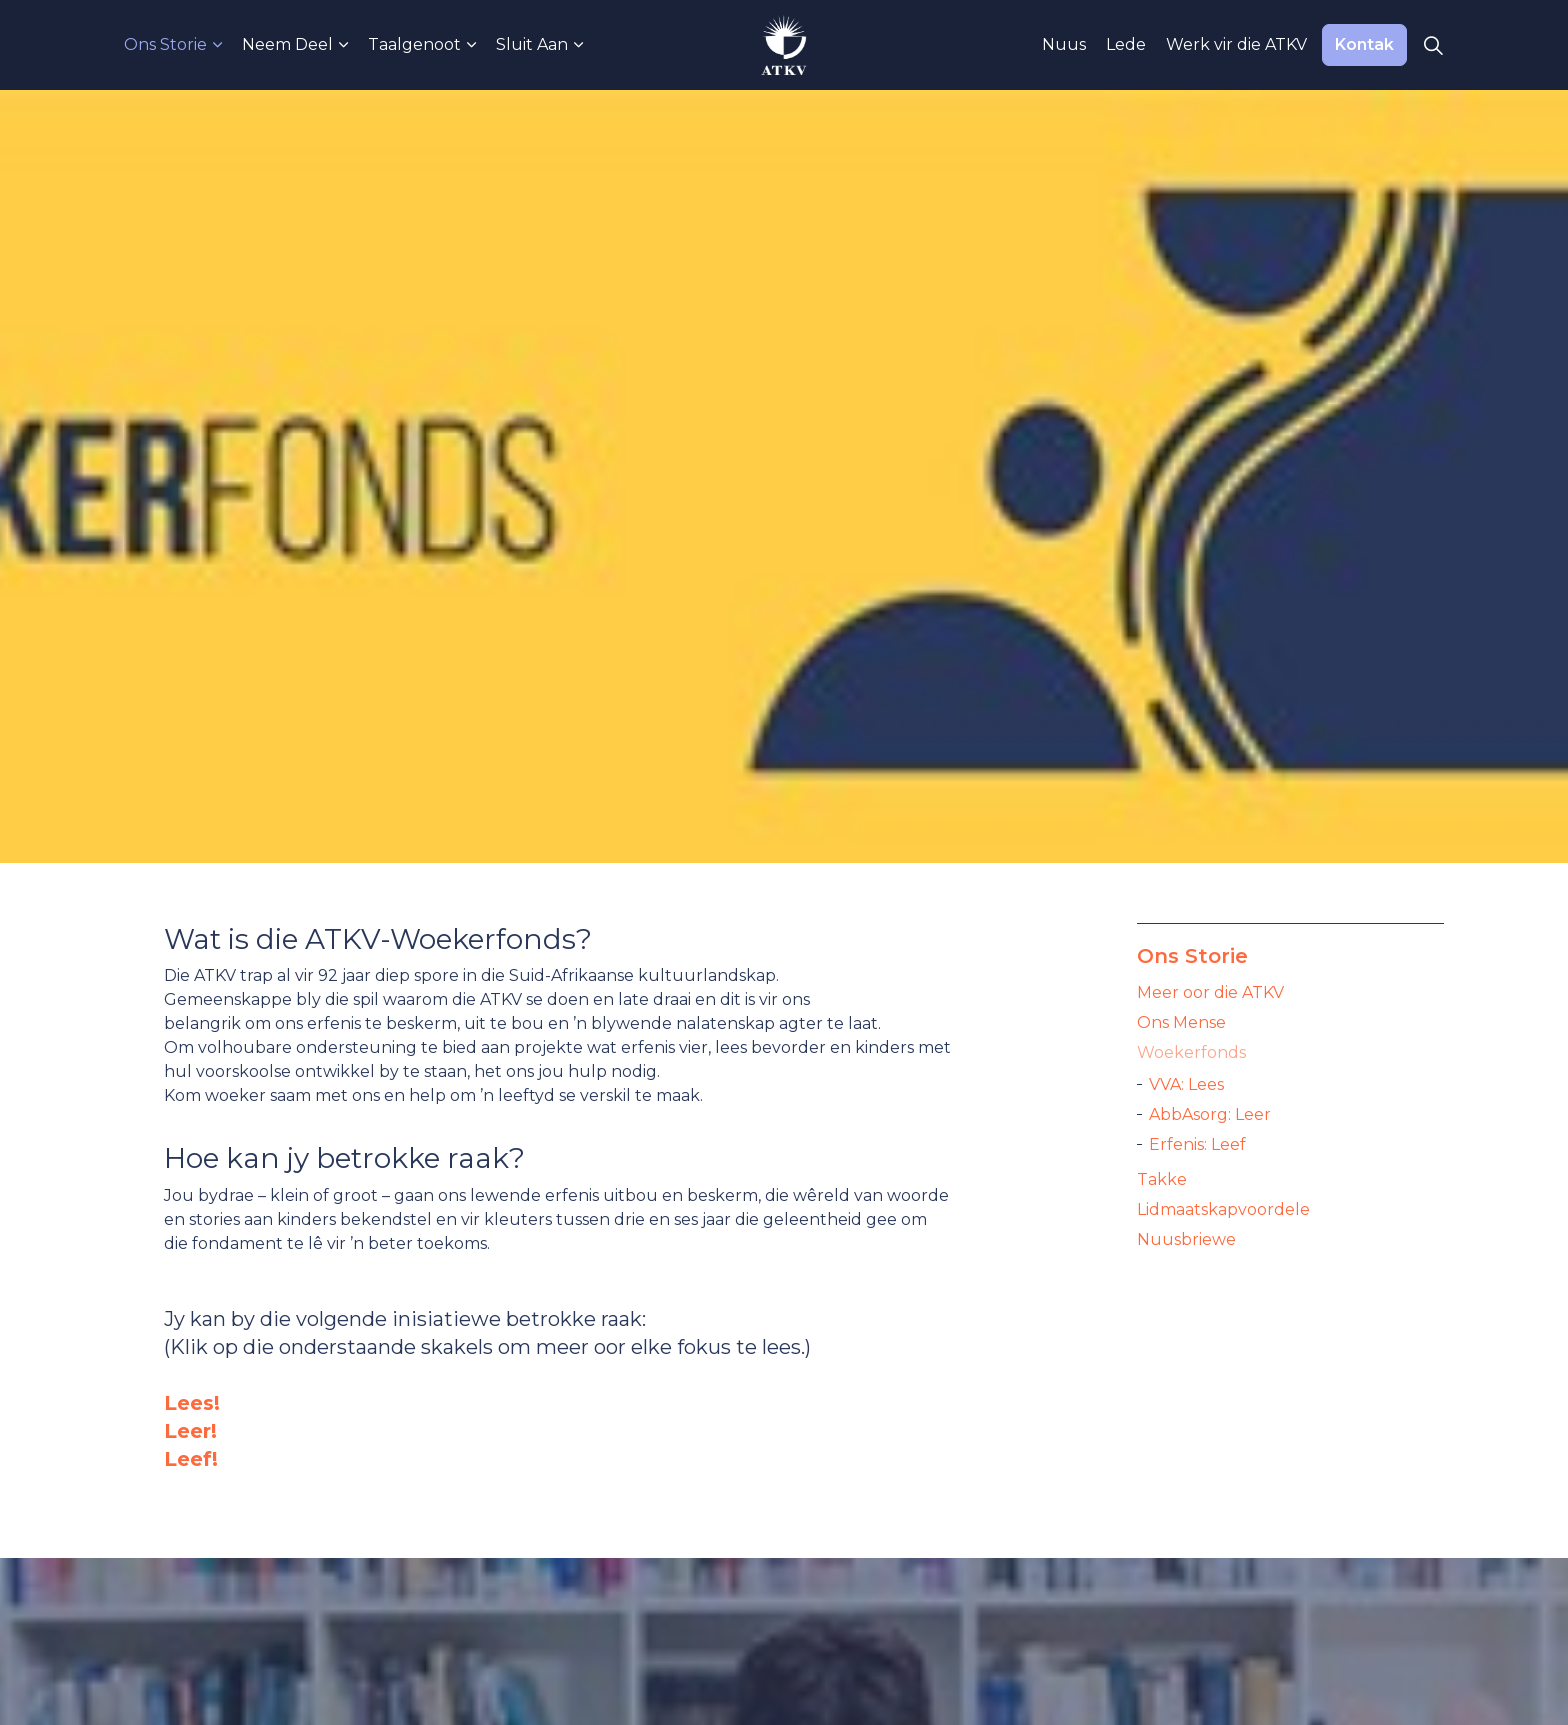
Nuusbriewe (1186, 1239)
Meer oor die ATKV (1210, 992)
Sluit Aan (532, 44)
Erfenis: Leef (1197, 1144)
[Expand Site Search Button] (1433, 45)
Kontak (1364, 45)
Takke (1162, 1179)
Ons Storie (165, 44)
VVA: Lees (1186, 1084)
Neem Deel (287, 44)
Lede (1126, 44)
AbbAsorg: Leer (1210, 1114)
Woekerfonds (1191, 1052)
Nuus (1064, 44)
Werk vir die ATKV (1236, 44)
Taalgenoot (414, 44)
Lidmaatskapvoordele (1223, 1209)
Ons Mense (1181, 1022)
